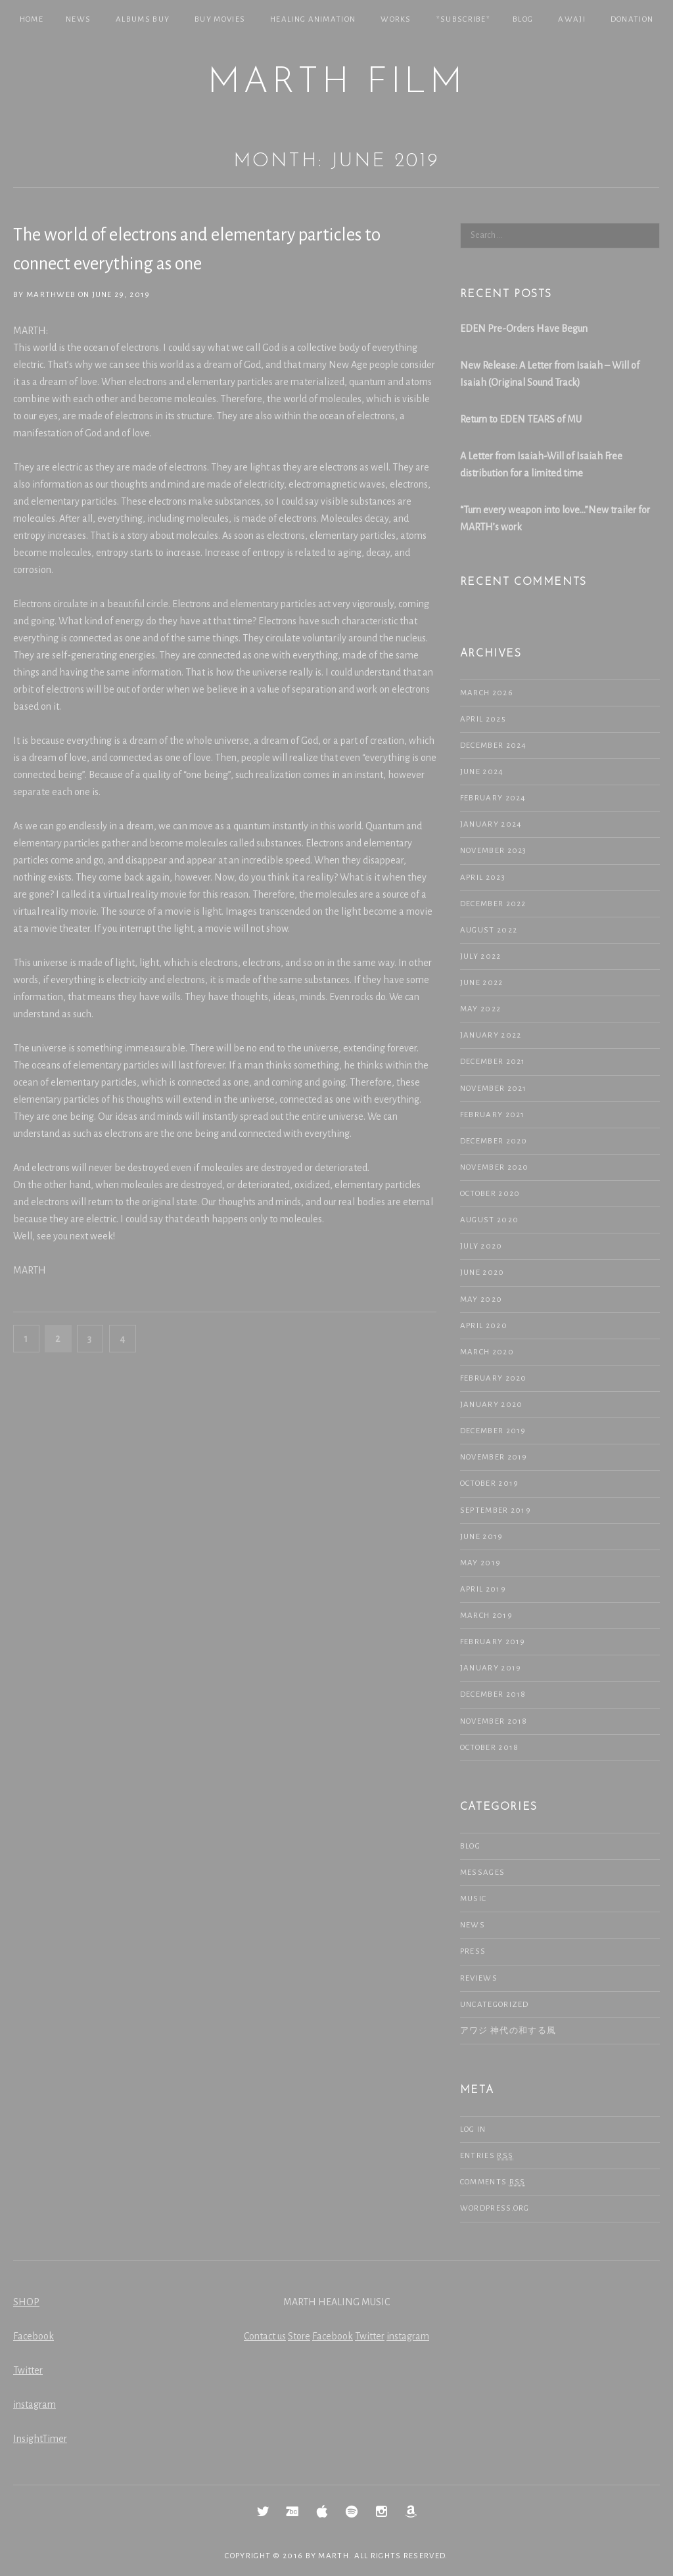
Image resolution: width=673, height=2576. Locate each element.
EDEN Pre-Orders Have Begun (524, 328)
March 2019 (486, 1615)
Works (396, 19)
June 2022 (481, 982)
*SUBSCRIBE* (463, 19)
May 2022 (480, 1009)
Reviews (479, 1978)
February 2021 (492, 1115)
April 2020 (483, 1326)
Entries (486, 2156)
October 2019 (489, 1483)
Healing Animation (313, 19)
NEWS (78, 19)
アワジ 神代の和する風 (508, 2031)
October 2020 (490, 1193)
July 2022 (480, 956)
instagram (34, 2404)
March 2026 (486, 693)
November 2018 (494, 1721)
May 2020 (481, 1299)
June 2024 (482, 772)
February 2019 (493, 1642)
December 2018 (493, 1694)
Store (299, 2336)
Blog (523, 19)
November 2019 (494, 1457)
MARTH (333, 2556)
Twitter (28, 2370)
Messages (482, 1872)
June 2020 (482, 1272)
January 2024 (491, 824)
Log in (473, 2129)
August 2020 (489, 1220)
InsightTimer (40, 2438)
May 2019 (480, 1563)
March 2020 (487, 1352)
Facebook (33, 2336)
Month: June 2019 (336, 161)
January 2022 (491, 1035)
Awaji (572, 19)
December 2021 (493, 1061)
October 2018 (489, 1747)
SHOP (26, 2302)
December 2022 (493, 904)
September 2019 (495, 1510)
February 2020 (493, 1378)
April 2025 (483, 719)
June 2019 (481, 1536)
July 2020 (481, 1246)
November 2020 (494, 1167)
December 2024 (493, 745)
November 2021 (493, 1088)
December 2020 (494, 1141)
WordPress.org (495, 2208)
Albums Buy (143, 19)
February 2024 (493, 798)
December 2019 (493, 1431)
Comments (493, 2182)
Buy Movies (220, 19)
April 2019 (483, 1589)
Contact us (265, 2336)
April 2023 (482, 877)
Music (473, 1899)
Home (31, 19)
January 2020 (491, 1404)
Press (473, 1951)
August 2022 (488, 930)
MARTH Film (336, 83)
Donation (632, 19)
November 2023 (493, 850)
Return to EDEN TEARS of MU (521, 419)
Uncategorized (494, 2004)
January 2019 (491, 1668)
